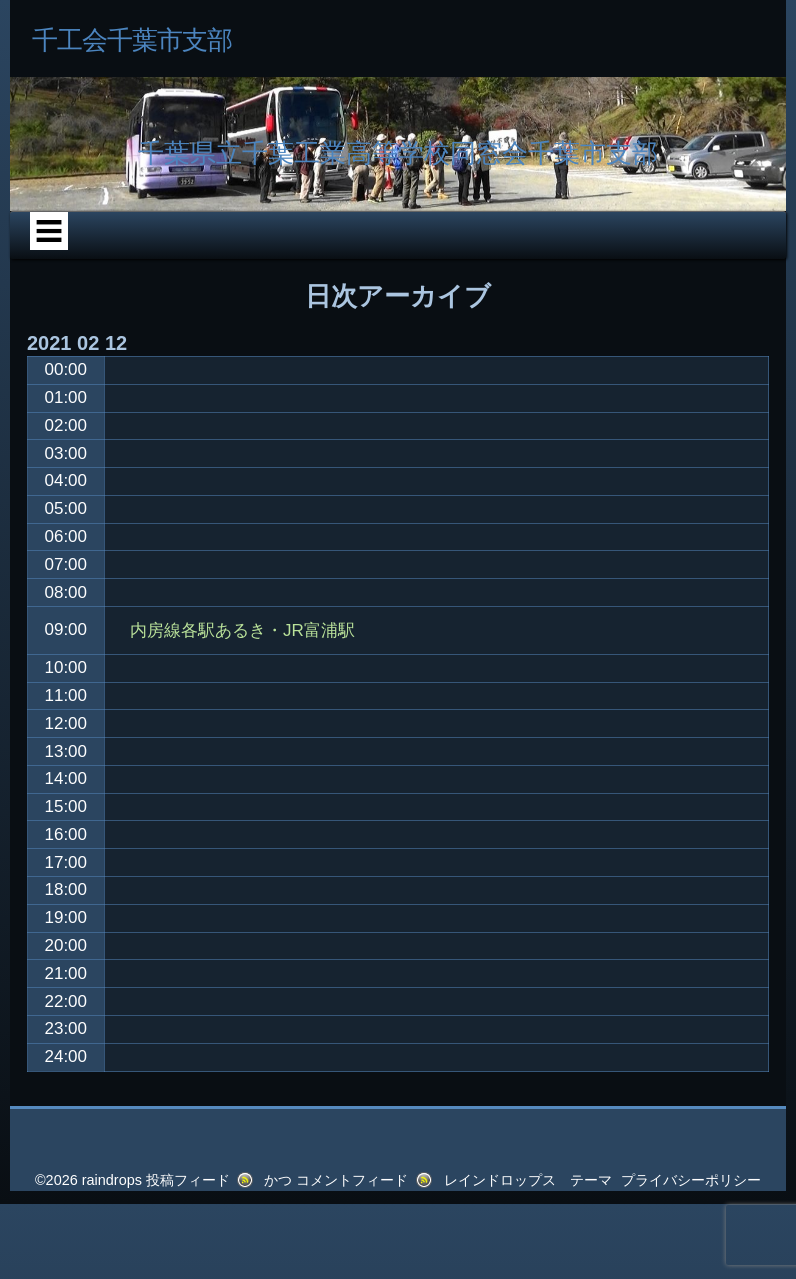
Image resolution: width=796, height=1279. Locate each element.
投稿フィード (188, 1180)
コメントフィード (352, 1180)
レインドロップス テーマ (528, 1180)
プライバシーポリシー (691, 1180)
